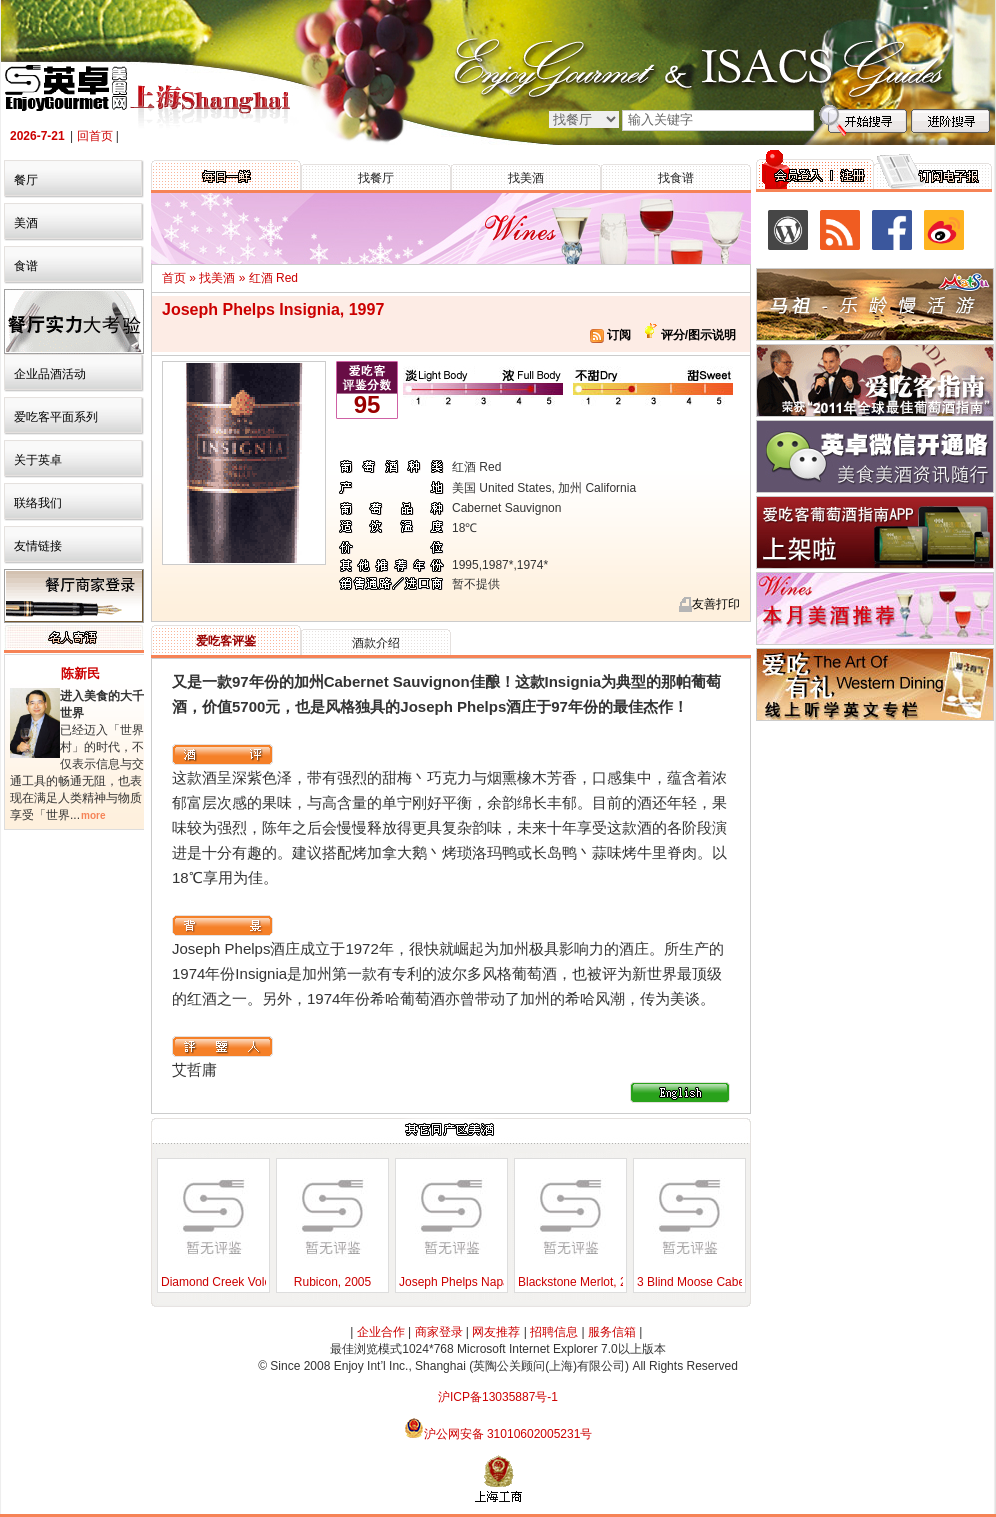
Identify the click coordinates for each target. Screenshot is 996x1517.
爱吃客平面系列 (56, 417)
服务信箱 (612, 1332)
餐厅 (26, 180)
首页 (174, 278)
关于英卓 (38, 460)
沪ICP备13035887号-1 (498, 1397)
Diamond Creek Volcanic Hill (236, 1282)
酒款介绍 (376, 643)
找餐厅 (376, 178)
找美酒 (526, 178)
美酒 (26, 223)
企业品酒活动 (50, 374)
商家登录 (439, 1332)
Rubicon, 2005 (332, 1282)
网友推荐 (496, 1332)
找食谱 (676, 178)
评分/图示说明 (696, 335)
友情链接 (38, 546)
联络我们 (38, 503)
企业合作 (381, 1332)
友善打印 (716, 604)
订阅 (610, 335)
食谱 (26, 266)
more (93, 815)
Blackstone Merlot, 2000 (582, 1282)
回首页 (95, 136)
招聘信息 (554, 1332)
